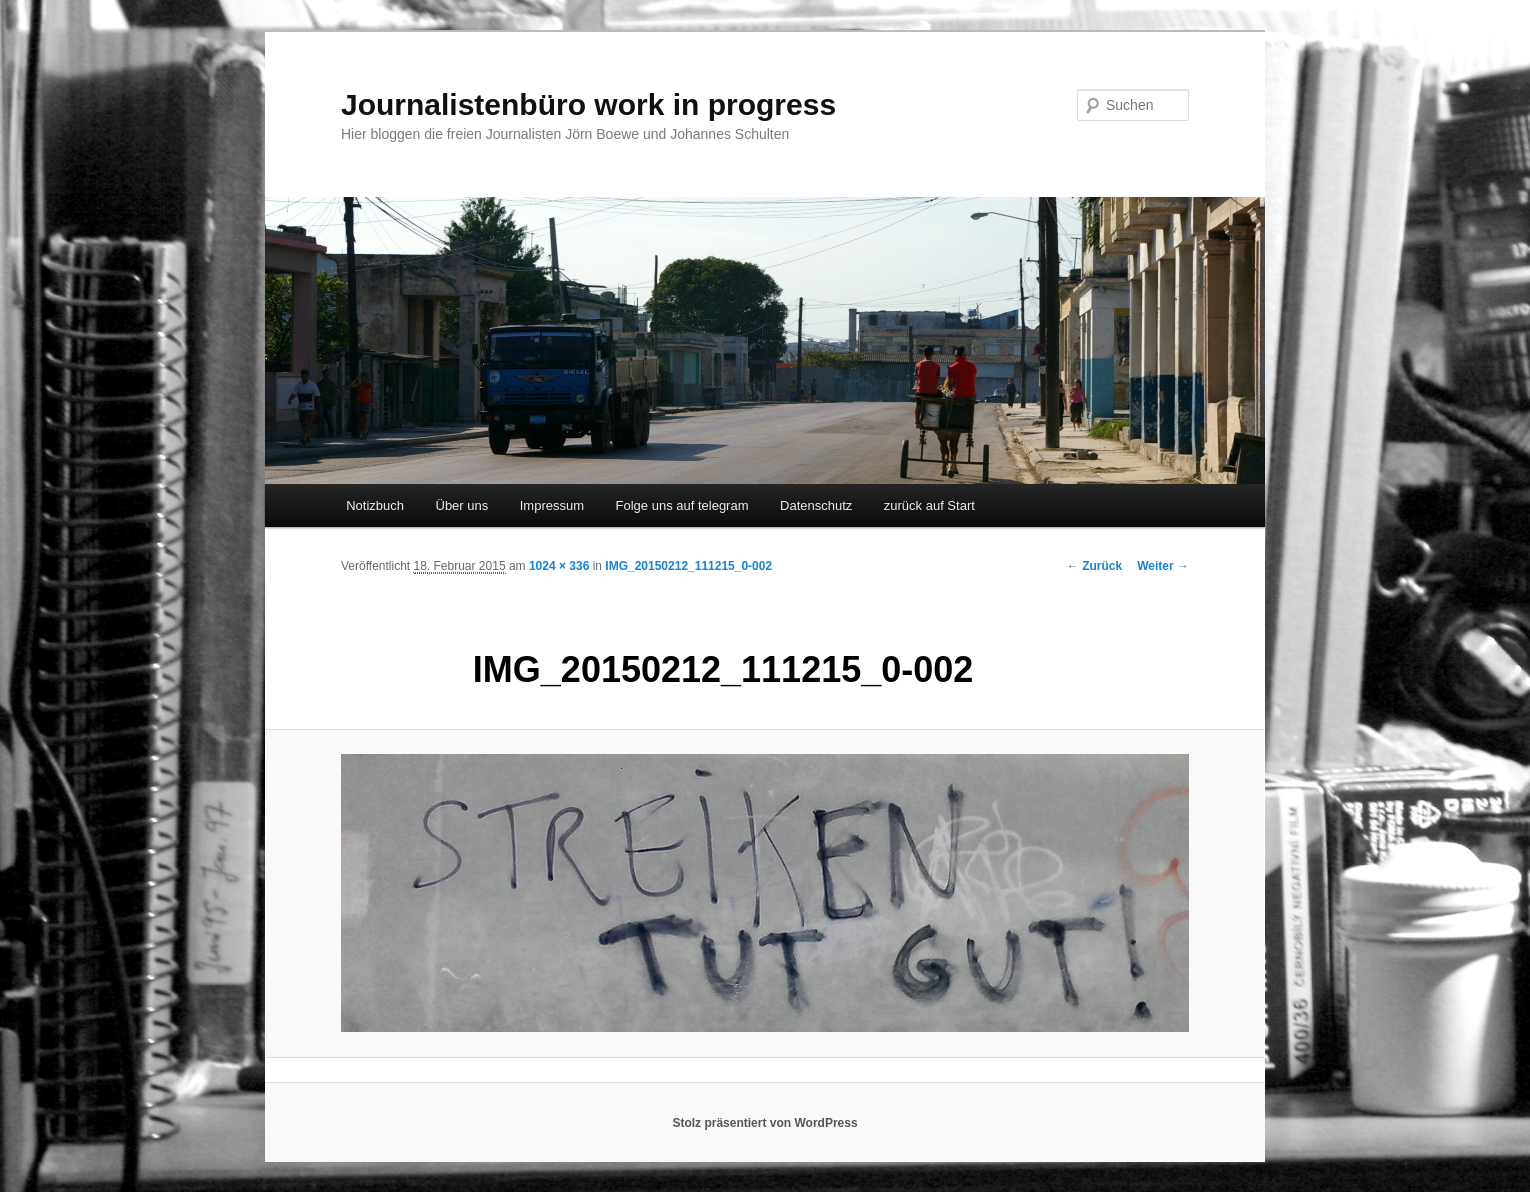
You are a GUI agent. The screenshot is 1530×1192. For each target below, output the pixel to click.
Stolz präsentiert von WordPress (764, 1123)
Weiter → (1163, 566)
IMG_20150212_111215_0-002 (688, 566)
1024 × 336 (559, 566)
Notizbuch (375, 505)
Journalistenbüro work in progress (588, 104)
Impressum (552, 505)
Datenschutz (816, 505)
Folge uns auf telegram (682, 505)
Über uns (462, 505)
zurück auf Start (929, 505)
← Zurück (1094, 566)
